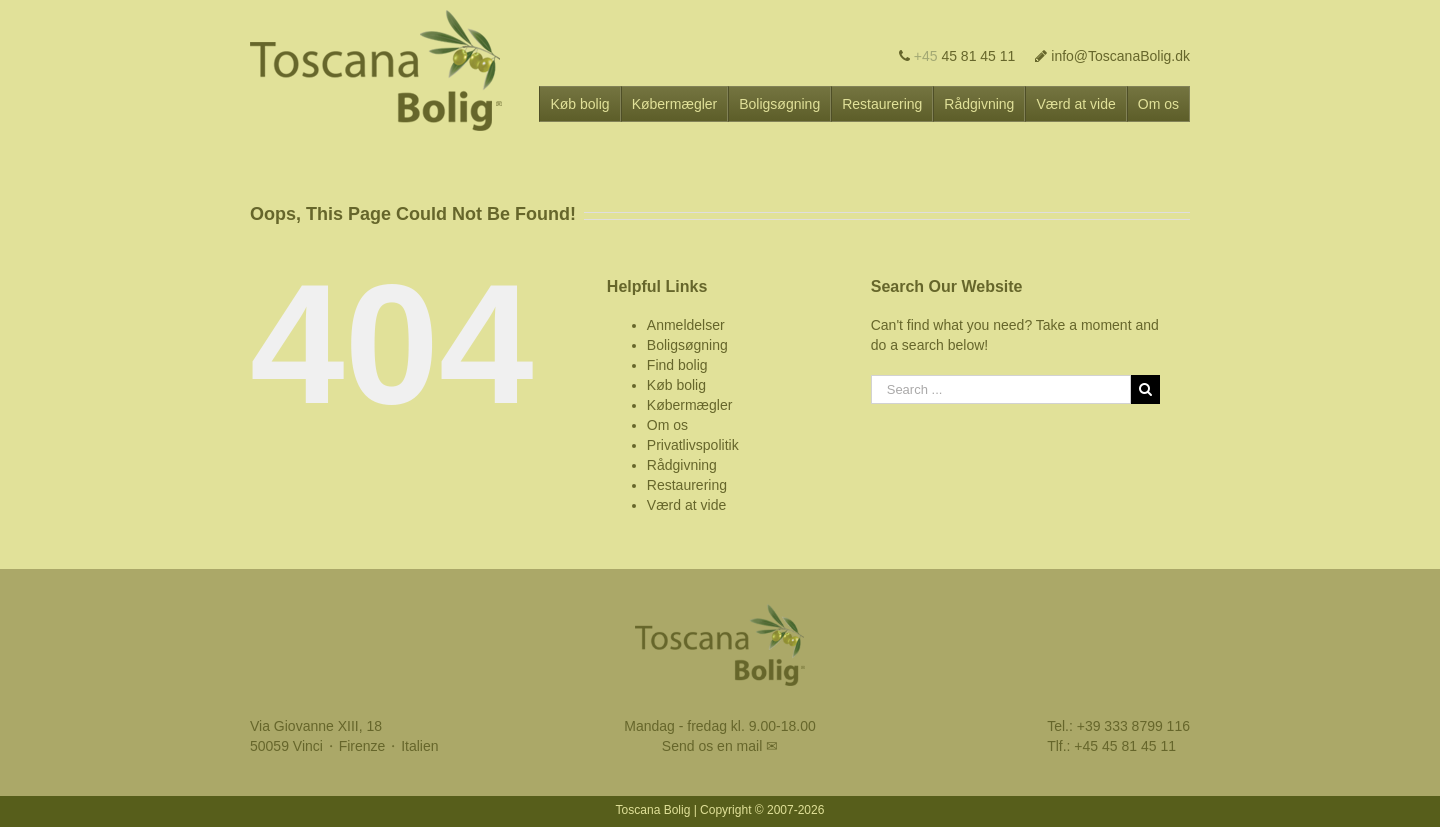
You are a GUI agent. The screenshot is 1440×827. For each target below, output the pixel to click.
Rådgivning (682, 465)
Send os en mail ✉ (720, 746)
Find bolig (677, 365)
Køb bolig (676, 385)
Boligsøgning (687, 345)
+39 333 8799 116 (1133, 726)
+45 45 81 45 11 (1125, 746)
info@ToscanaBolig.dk (1112, 56)
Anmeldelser (686, 325)
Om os (667, 425)
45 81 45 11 (957, 56)
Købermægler (690, 405)
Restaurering (687, 485)
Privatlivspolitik (693, 445)
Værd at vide (686, 505)
